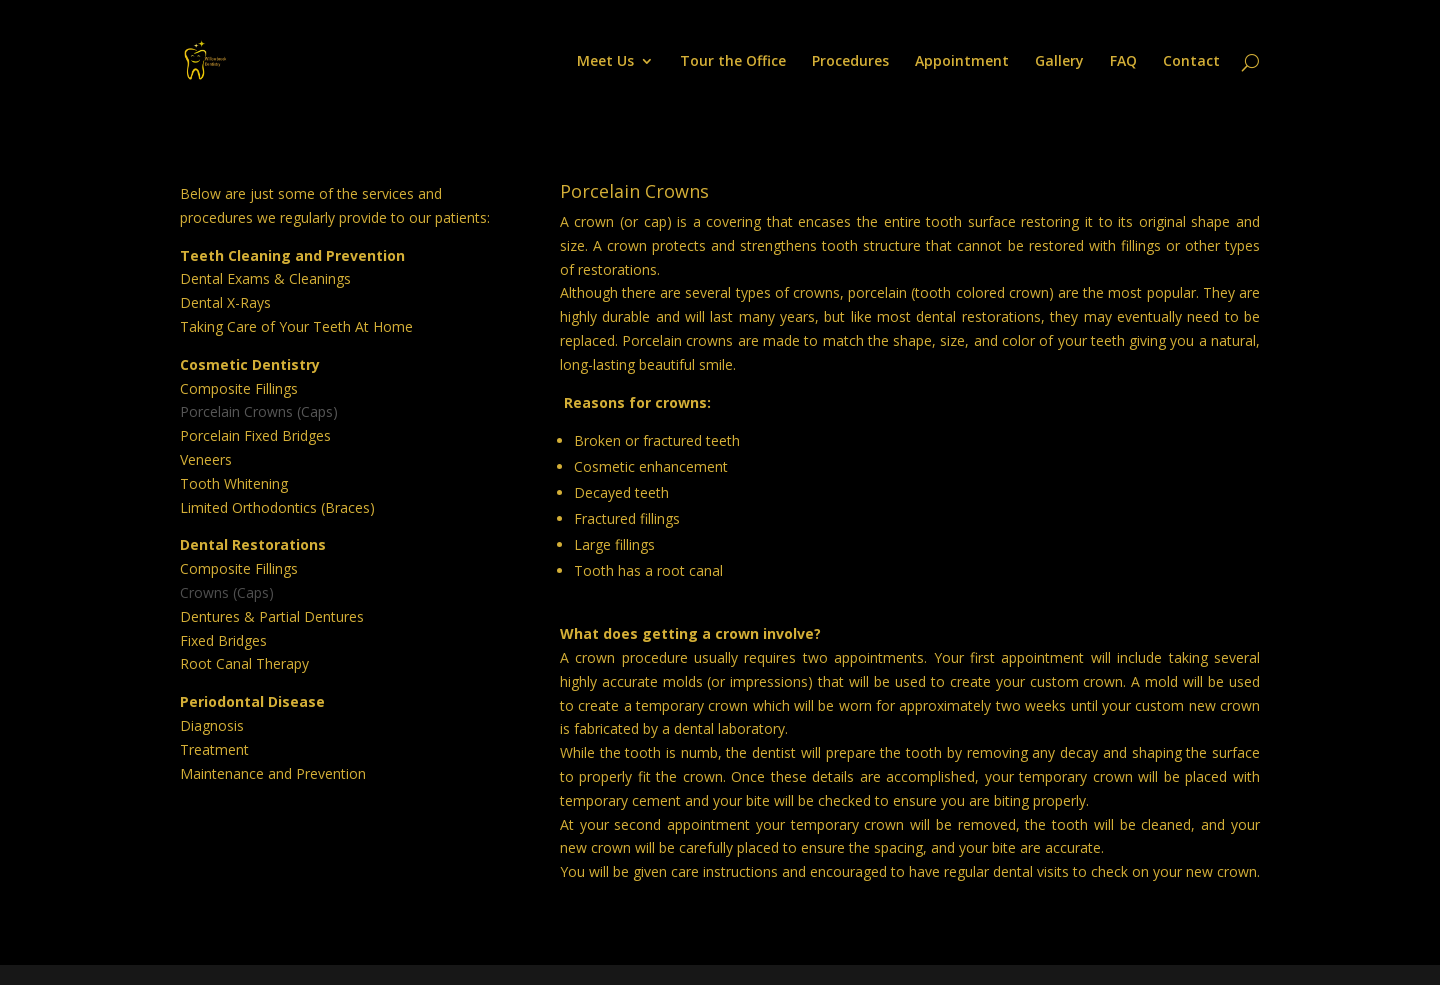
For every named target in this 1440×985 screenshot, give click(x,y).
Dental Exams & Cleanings (265, 278)
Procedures (850, 62)
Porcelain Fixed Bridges (255, 435)
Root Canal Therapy (244, 663)
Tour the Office (733, 62)
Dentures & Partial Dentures (272, 616)
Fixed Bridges (223, 640)
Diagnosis (212, 725)
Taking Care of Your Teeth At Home (296, 326)
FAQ (1123, 62)
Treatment (214, 749)
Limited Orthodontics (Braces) (277, 507)
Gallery (1059, 62)
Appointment (962, 62)
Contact (1191, 62)
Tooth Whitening (234, 483)
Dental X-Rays (225, 302)
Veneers (206, 459)
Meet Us (605, 62)
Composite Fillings (239, 388)
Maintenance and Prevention (273, 773)
